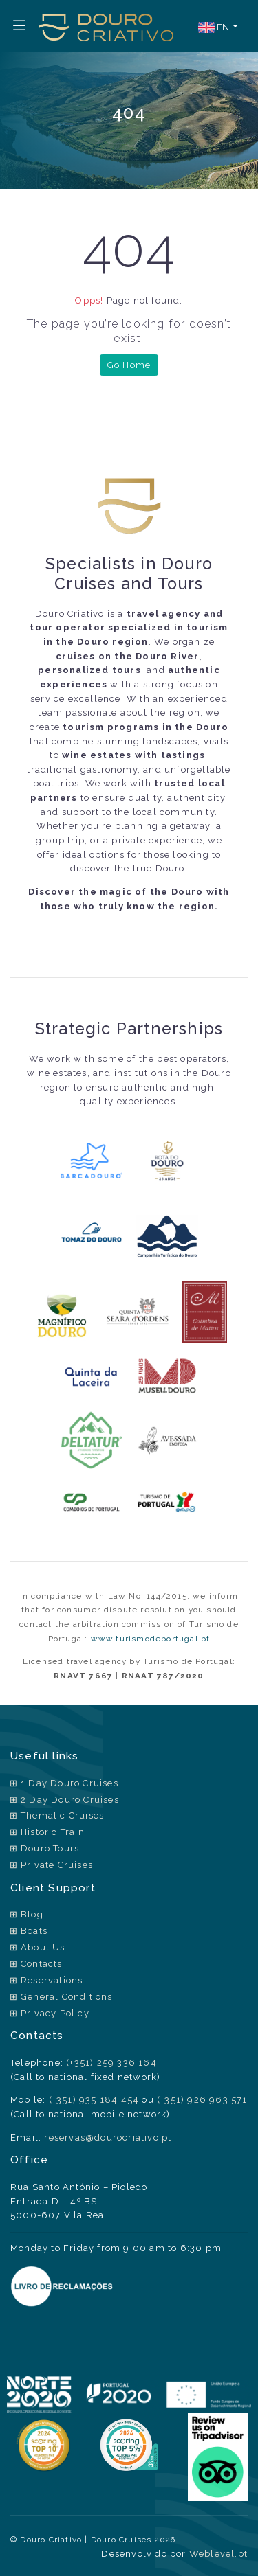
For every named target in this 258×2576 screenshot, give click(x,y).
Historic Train (53, 1832)
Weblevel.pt (218, 2554)
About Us (43, 1947)
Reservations (52, 1980)
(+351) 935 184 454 (94, 2100)
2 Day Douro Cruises (70, 1799)
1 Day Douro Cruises (69, 1783)
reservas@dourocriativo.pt (107, 2137)
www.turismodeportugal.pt (151, 1638)
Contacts (42, 1964)
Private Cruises (57, 1865)
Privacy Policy (55, 2013)
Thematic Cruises (62, 1815)
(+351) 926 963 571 (202, 2100)
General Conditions (67, 1997)
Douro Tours (50, 1848)
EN (214, 28)
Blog (32, 1914)
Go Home (129, 365)
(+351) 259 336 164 (111, 2063)
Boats (34, 1931)
